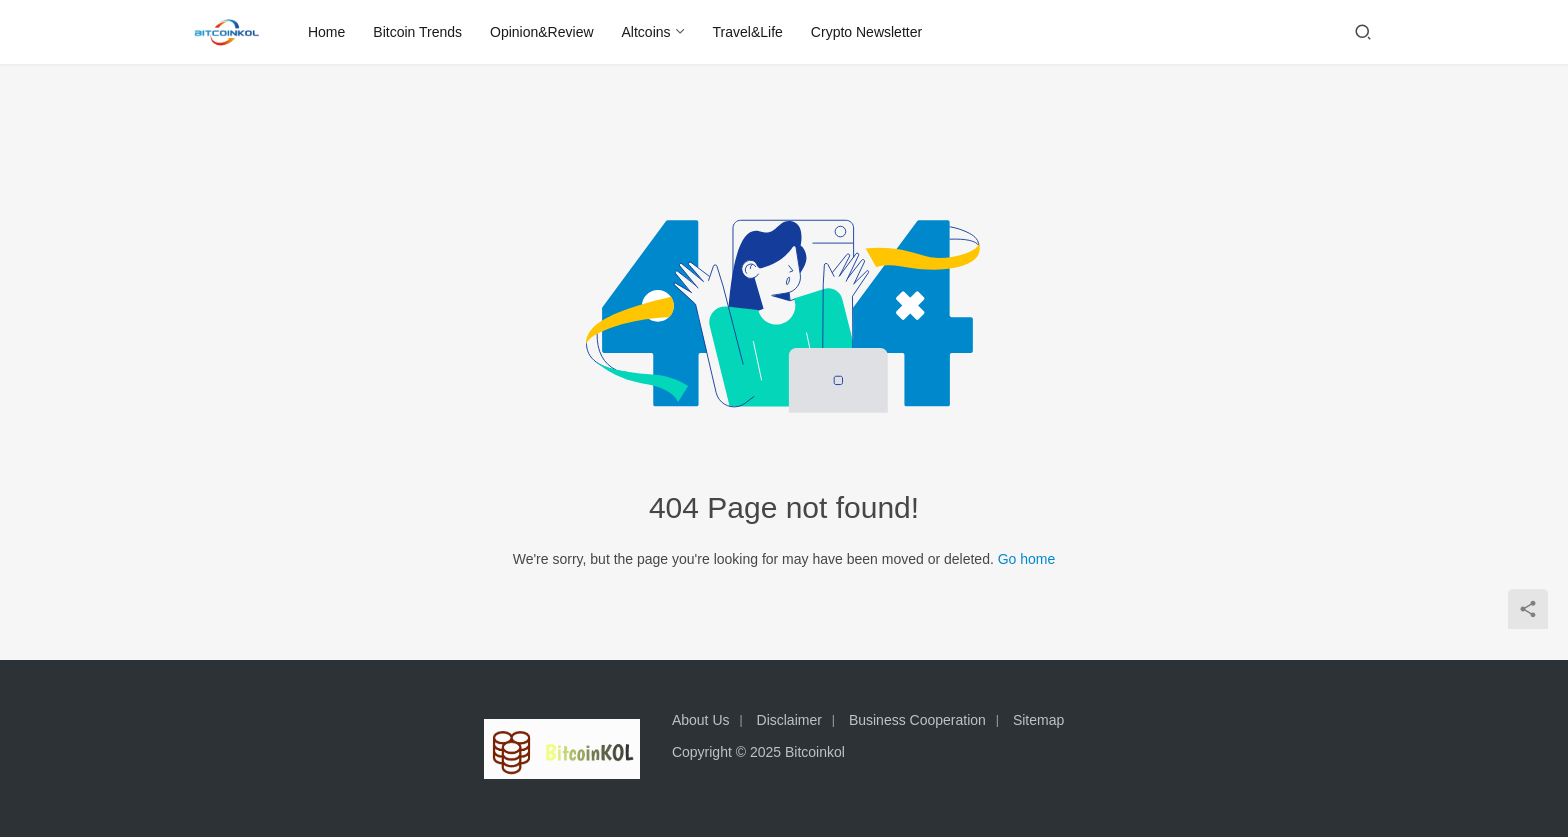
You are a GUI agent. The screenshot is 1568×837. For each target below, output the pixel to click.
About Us (701, 720)
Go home (1027, 559)
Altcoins (647, 32)
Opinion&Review (543, 32)
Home (327, 32)
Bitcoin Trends (419, 32)
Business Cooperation (917, 720)
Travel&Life (749, 32)
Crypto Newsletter (867, 32)
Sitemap (1038, 720)
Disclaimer (789, 720)
